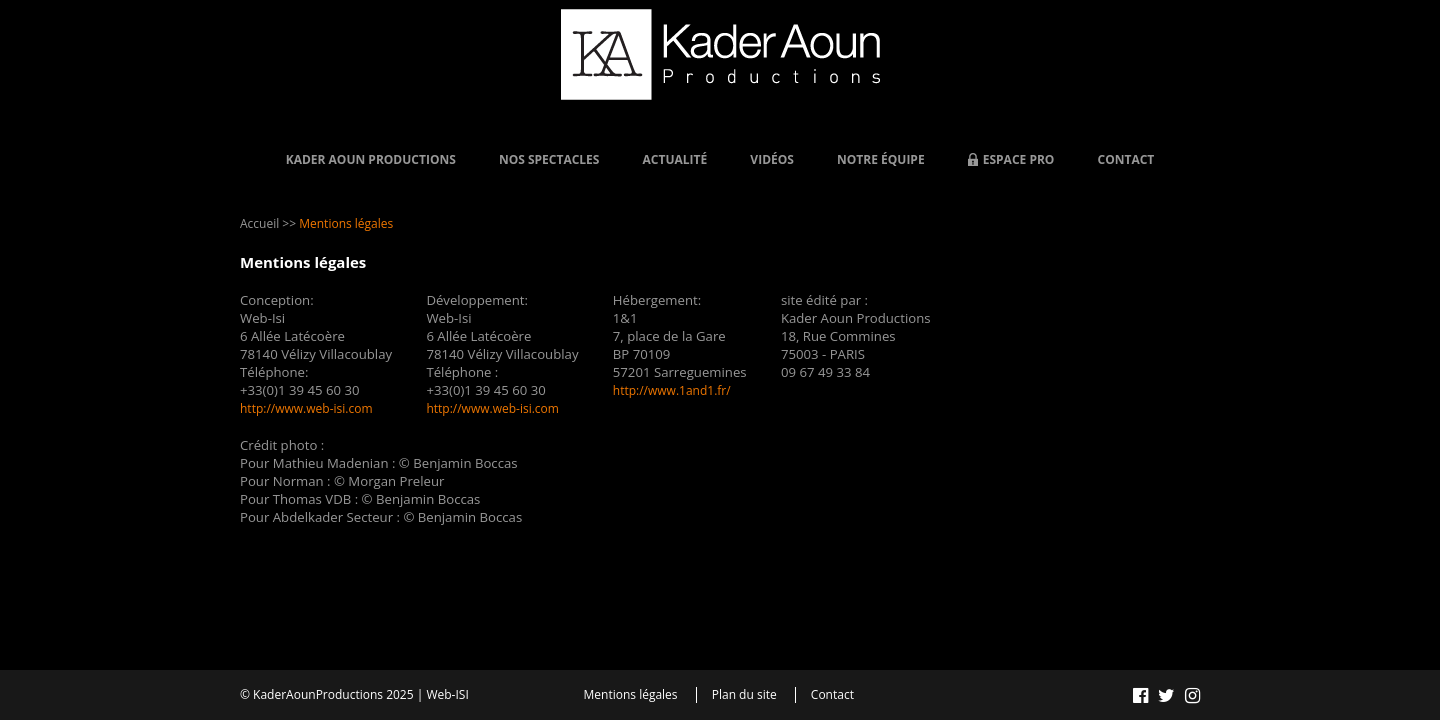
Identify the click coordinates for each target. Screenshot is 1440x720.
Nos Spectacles (549, 159)
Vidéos (772, 159)
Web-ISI (447, 694)
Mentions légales (631, 695)
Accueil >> (268, 223)
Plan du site (744, 695)
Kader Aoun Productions (371, 159)
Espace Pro (1019, 159)
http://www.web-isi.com (306, 408)
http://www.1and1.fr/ (672, 390)
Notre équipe (881, 159)
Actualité (675, 159)
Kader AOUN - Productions (720, 55)
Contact (1126, 159)
